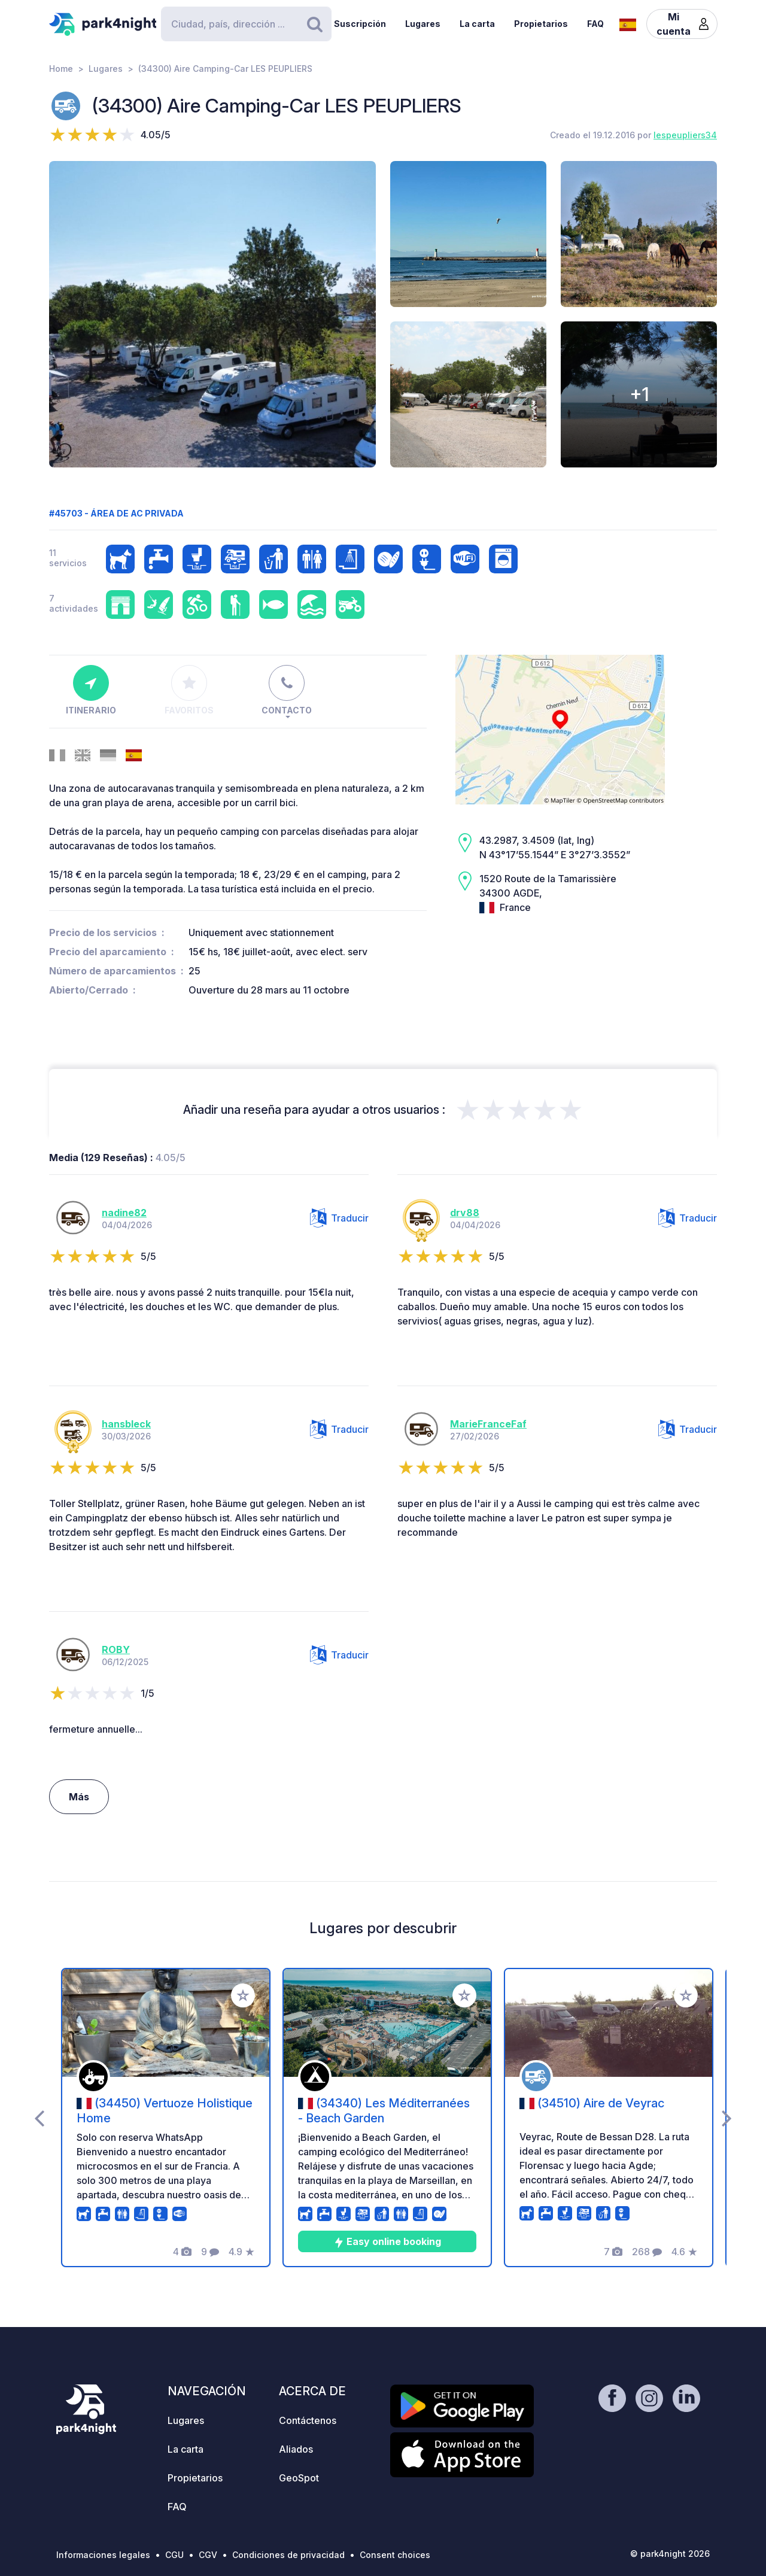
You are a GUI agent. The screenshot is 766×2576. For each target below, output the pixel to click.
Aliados (296, 2449)
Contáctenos (307, 2420)
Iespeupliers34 (685, 135)
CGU (174, 2555)
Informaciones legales (103, 2555)
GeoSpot (299, 2478)
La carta (477, 24)
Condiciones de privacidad (288, 2555)
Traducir (339, 1218)
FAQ (595, 24)
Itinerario (91, 690)
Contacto (287, 690)
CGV (208, 2555)
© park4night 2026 (670, 2553)
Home (61, 68)
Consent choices (395, 2555)
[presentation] (39, 2117)
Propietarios (541, 24)
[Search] (246, 24)
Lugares (422, 24)
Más (79, 1797)
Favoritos (189, 690)
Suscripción (360, 24)
